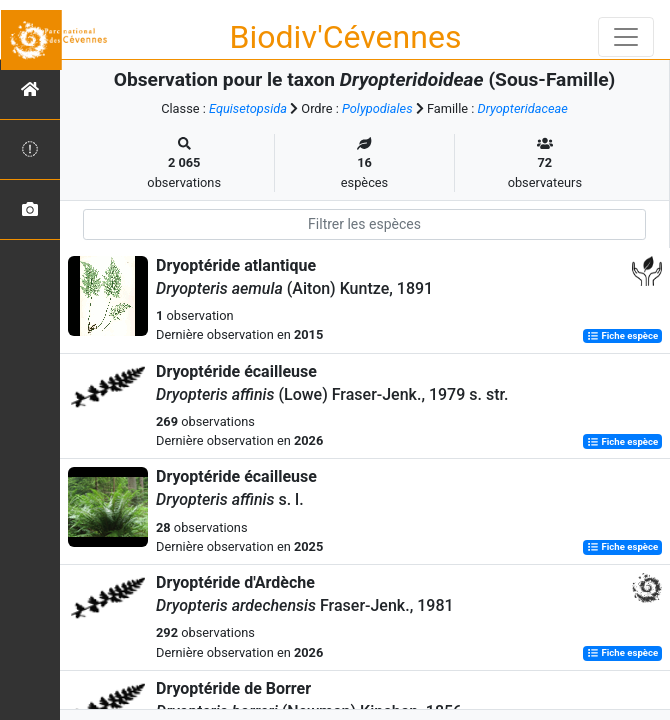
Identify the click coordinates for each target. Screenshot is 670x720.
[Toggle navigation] (626, 37)
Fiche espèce (622, 335)
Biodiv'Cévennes (346, 37)
